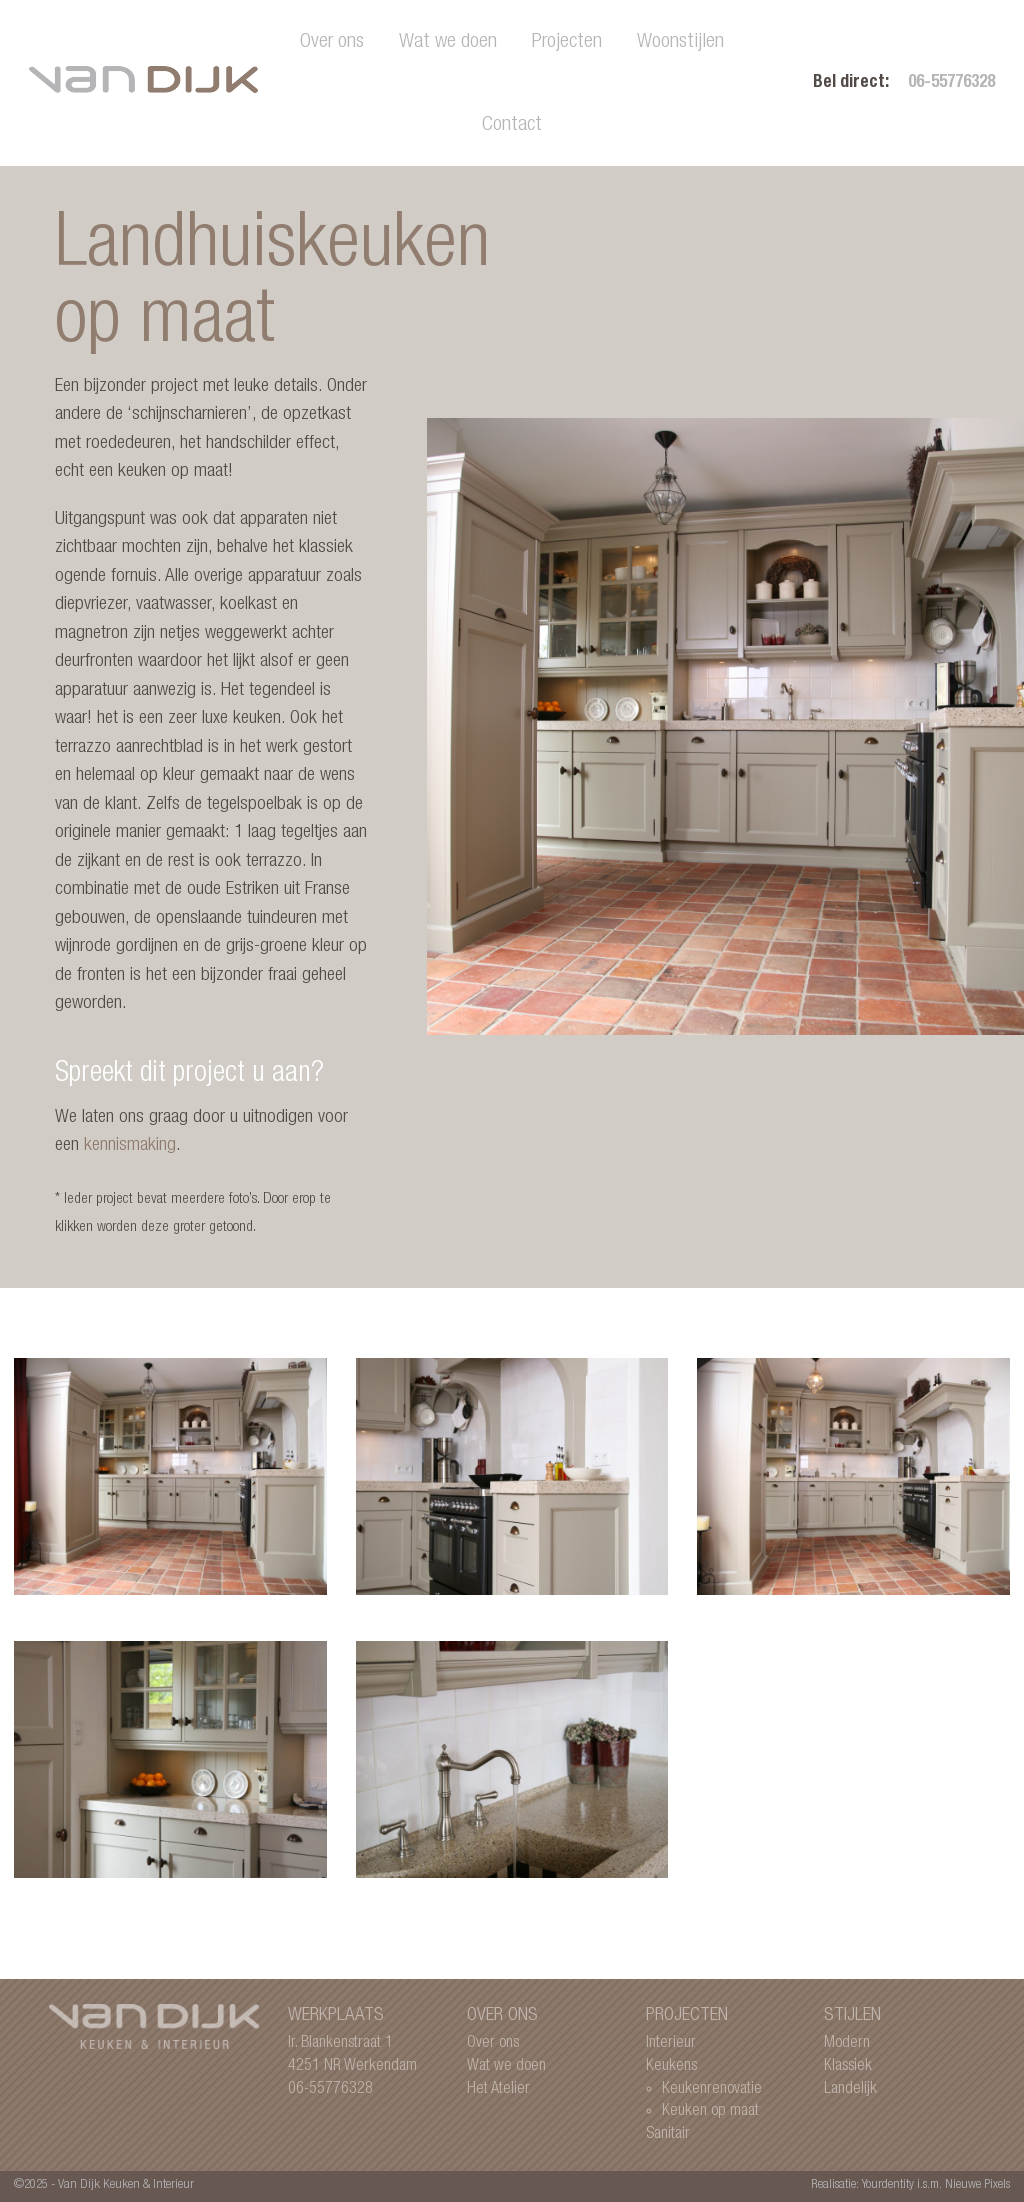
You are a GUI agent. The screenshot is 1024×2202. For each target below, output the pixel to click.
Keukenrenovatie (712, 2089)
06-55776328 (951, 83)
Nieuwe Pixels (977, 2185)
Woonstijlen (680, 42)
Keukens (671, 2066)
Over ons (332, 42)
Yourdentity (888, 2185)
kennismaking (130, 1145)
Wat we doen (448, 42)
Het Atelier (498, 2089)
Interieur (671, 2043)
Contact (512, 125)
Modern (847, 2043)
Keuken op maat (710, 2111)
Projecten (567, 42)
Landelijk (850, 2089)
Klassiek (848, 2066)
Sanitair (668, 2134)
